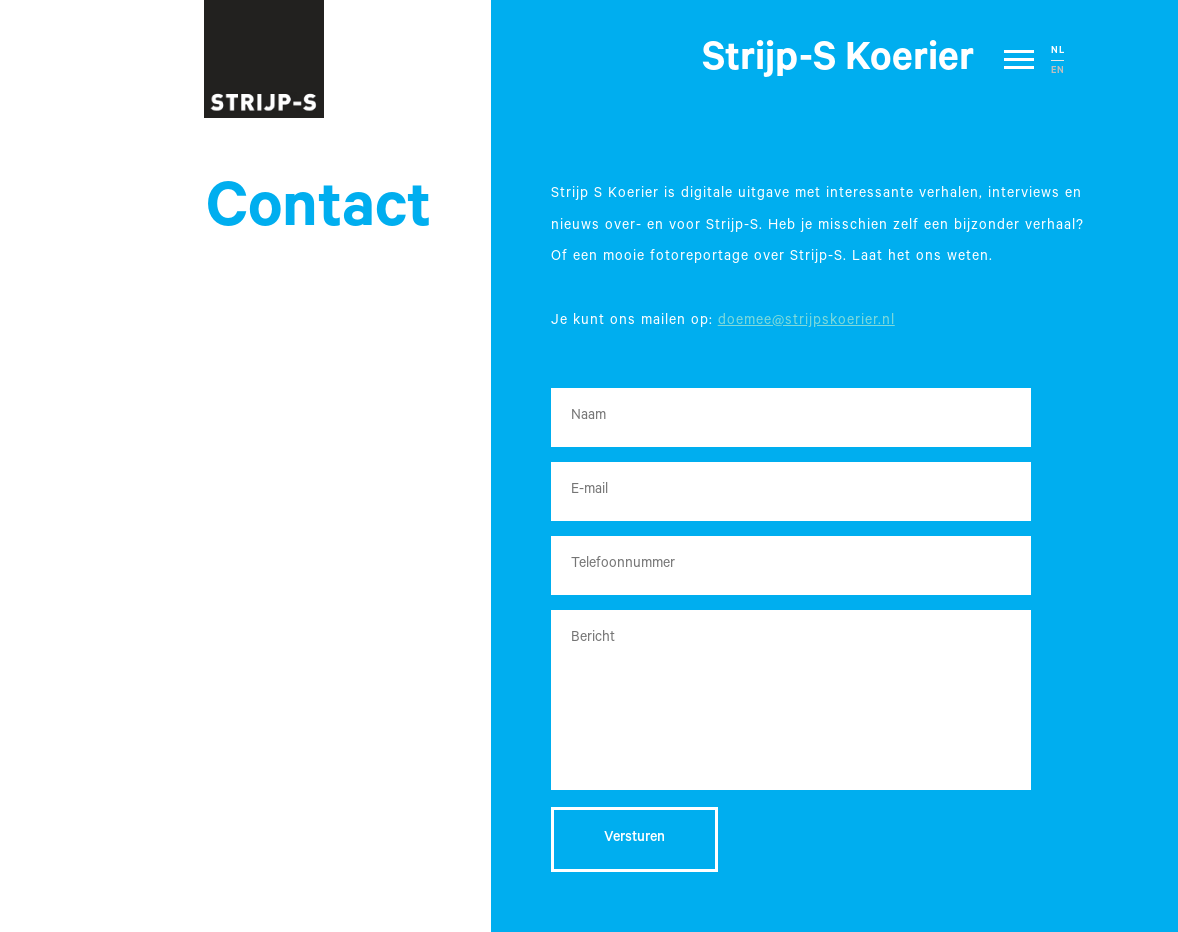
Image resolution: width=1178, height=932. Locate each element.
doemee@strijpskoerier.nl (806, 322)
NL (1057, 51)
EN (1057, 71)
